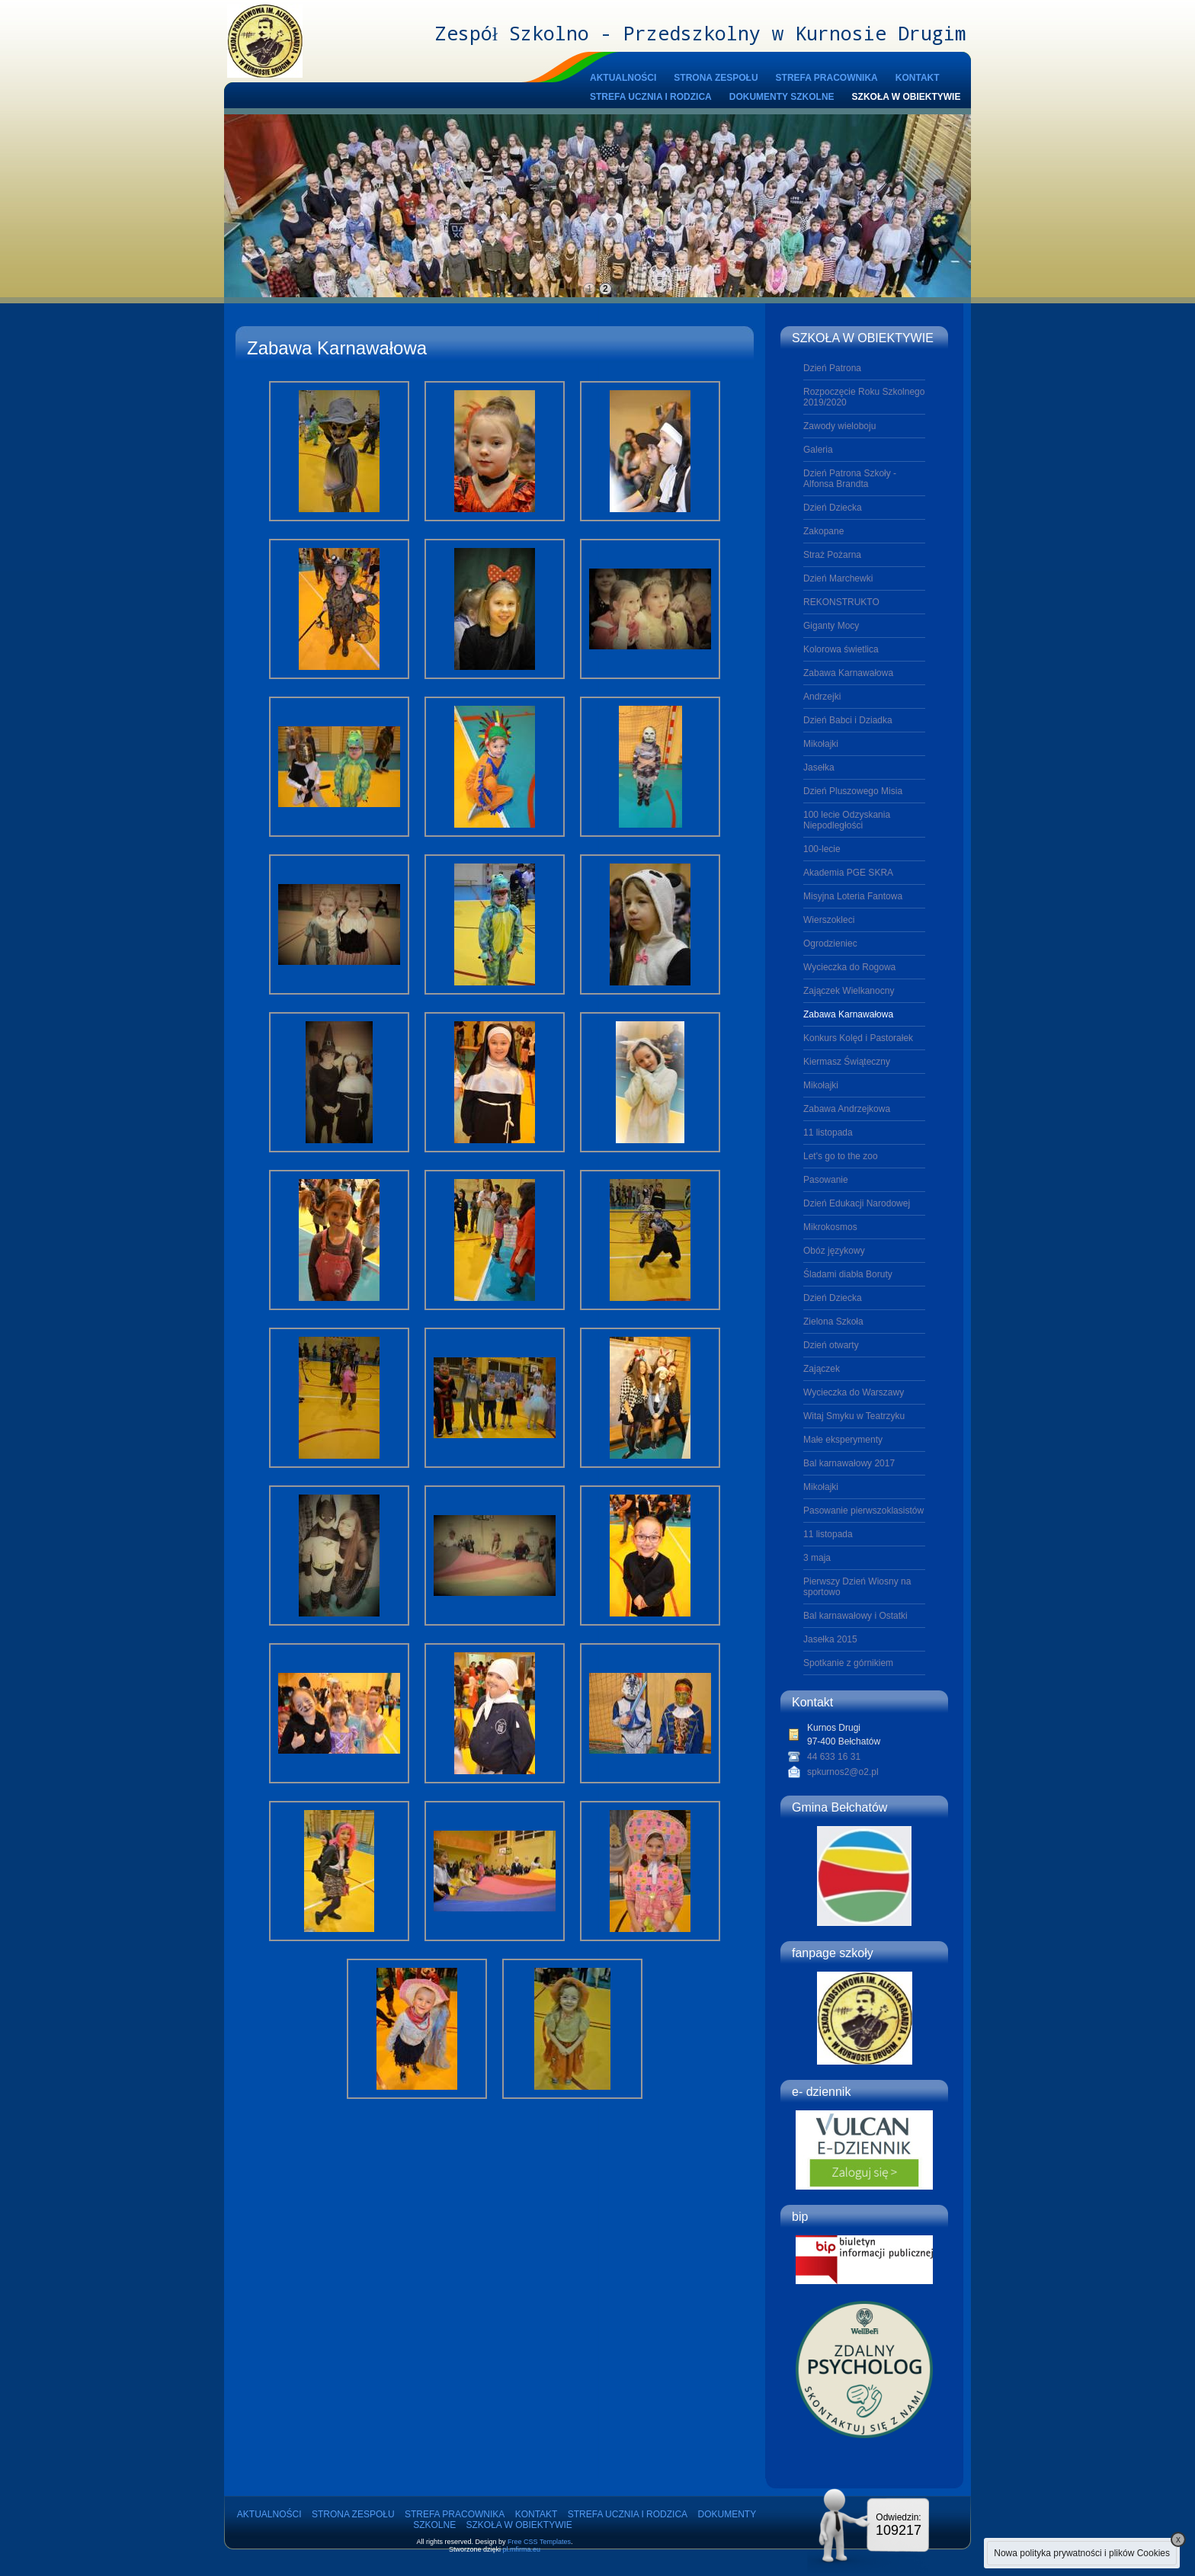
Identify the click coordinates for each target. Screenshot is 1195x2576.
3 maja (817, 1557)
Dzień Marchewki (838, 578)
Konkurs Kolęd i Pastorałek (858, 1038)
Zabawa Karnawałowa (848, 673)
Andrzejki (822, 696)
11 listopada (828, 1132)
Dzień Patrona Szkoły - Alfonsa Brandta (849, 478)
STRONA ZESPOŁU (716, 77)
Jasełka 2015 (830, 1639)
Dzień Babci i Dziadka (847, 720)
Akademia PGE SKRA (848, 872)
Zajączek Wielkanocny (848, 990)
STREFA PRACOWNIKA (827, 77)
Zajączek (821, 1368)
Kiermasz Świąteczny (846, 1061)
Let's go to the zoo (840, 1156)
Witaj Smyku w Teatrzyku (854, 1416)
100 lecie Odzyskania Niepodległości (846, 820)
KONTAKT (917, 77)
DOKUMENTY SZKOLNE (782, 96)
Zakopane (823, 531)
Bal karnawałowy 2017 (849, 1463)
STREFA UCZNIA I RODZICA (651, 96)
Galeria (818, 449)
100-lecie (822, 849)
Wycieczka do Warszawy (853, 1392)
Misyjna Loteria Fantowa (852, 896)
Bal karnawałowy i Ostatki (855, 1615)
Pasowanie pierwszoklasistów (863, 1510)
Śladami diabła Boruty (847, 1274)
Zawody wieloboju (839, 426)
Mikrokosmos (830, 1227)
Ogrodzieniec (830, 943)
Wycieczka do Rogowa (849, 967)
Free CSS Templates (539, 2542)
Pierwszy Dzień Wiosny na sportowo (857, 1586)
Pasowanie (825, 1179)
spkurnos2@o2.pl (843, 1772)
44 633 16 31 (833, 1756)
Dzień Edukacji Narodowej (856, 1203)
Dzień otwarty (831, 1345)
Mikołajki (820, 744)
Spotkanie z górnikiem (848, 1663)
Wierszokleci (828, 920)
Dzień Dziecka (832, 507)
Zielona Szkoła (833, 1321)
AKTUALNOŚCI (623, 77)
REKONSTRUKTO (841, 602)
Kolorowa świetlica (841, 649)
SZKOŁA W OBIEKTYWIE (906, 96)
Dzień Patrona (832, 368)
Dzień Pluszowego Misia (852, 791)
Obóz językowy (834, 1250)
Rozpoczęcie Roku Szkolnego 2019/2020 (863, 397)
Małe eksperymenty (843, 1439)
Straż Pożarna (832, 554)
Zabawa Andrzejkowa (846, 1109)
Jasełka (819, 767)
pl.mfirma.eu (522, 2549)
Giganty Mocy (831, 625)
